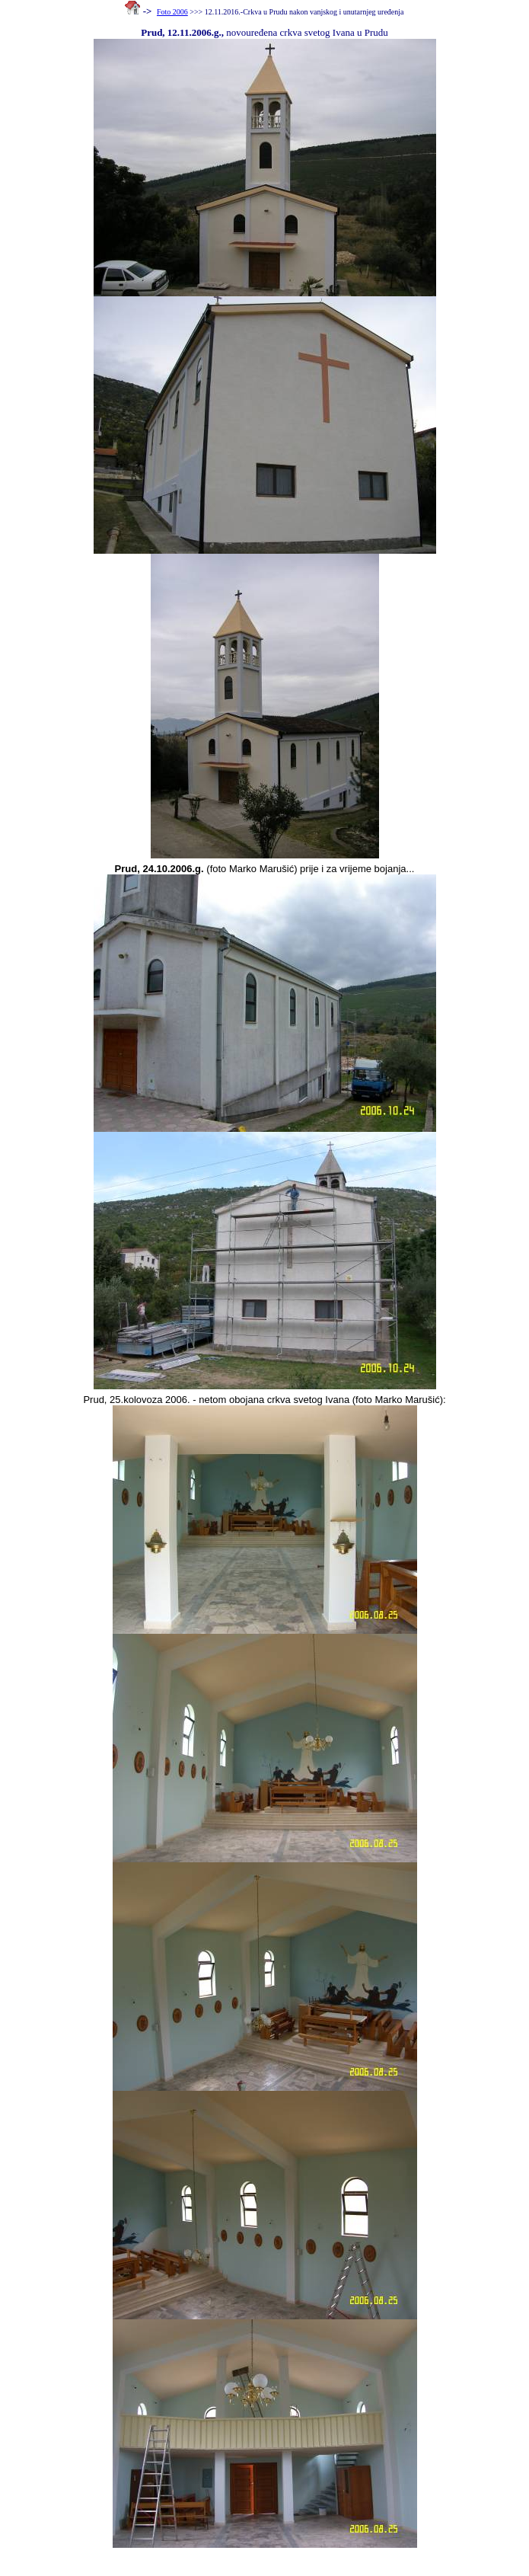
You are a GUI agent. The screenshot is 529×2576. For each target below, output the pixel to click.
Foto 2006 (172, 12)
